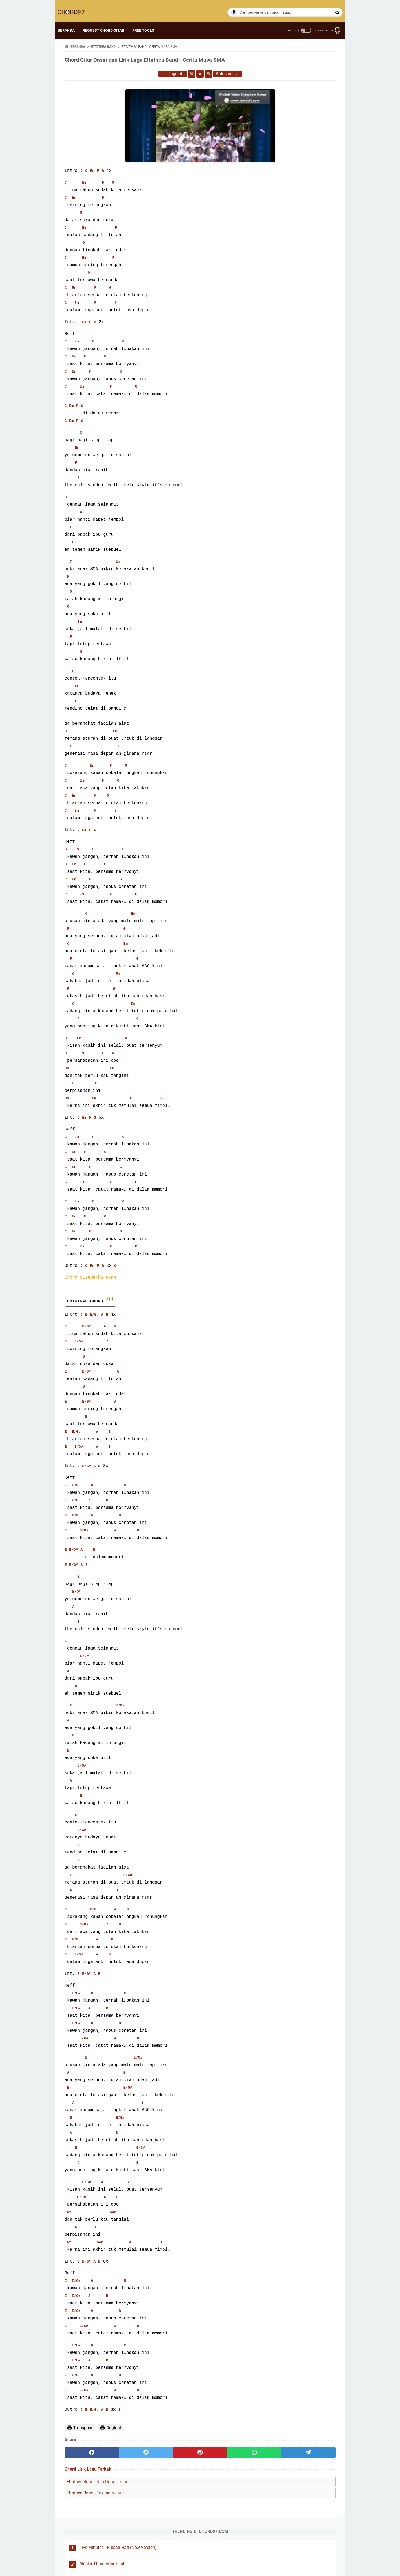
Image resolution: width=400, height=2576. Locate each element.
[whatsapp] (191, 2454)
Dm (67, 1070)
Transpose (80, 2429)
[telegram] (227, 2454)
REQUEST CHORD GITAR (110, 21)
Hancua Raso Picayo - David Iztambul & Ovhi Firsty (301, 107)
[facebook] (83, 2454)
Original (129, 75)
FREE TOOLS (150, 21)
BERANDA (73, 21)
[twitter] (119, 2454)
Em (92, 173)
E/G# (94, 1316)
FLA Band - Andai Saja (301, 192)
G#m (113, 2214)
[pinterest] (155, 2454)
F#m (68, 2214)
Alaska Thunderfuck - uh (303, 82)
